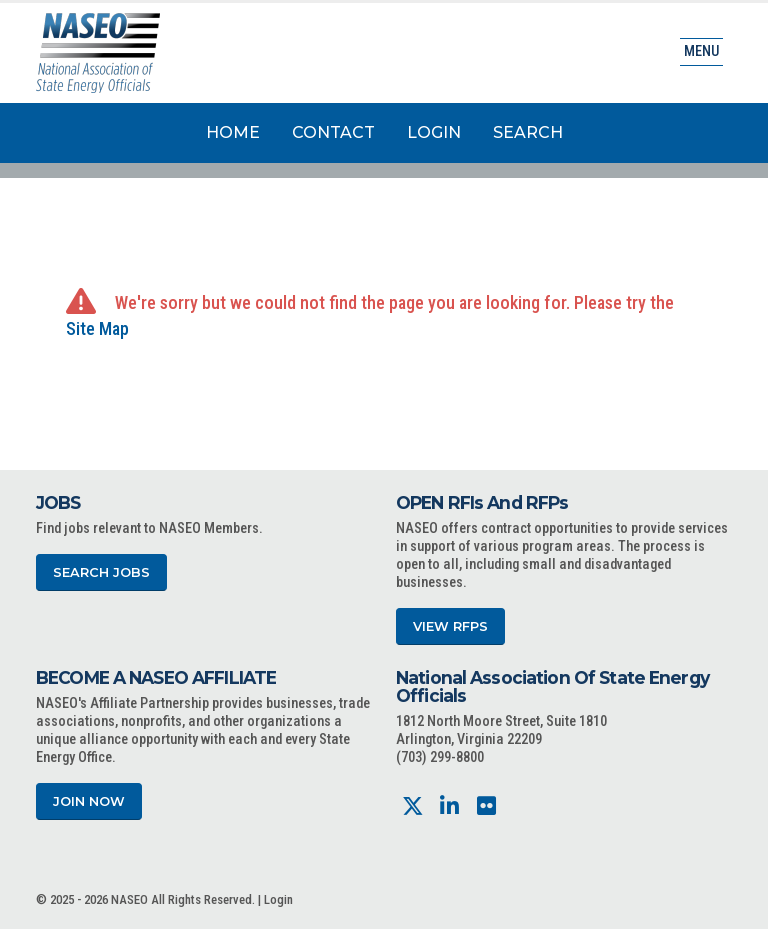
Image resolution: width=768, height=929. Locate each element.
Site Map (97, 328)
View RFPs (450, 626)
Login (434, 132)
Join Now (89, 801)
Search (528, 132)
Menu (701, 51)
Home (233, 132)
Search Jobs (101, 572)
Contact (333, 132)
